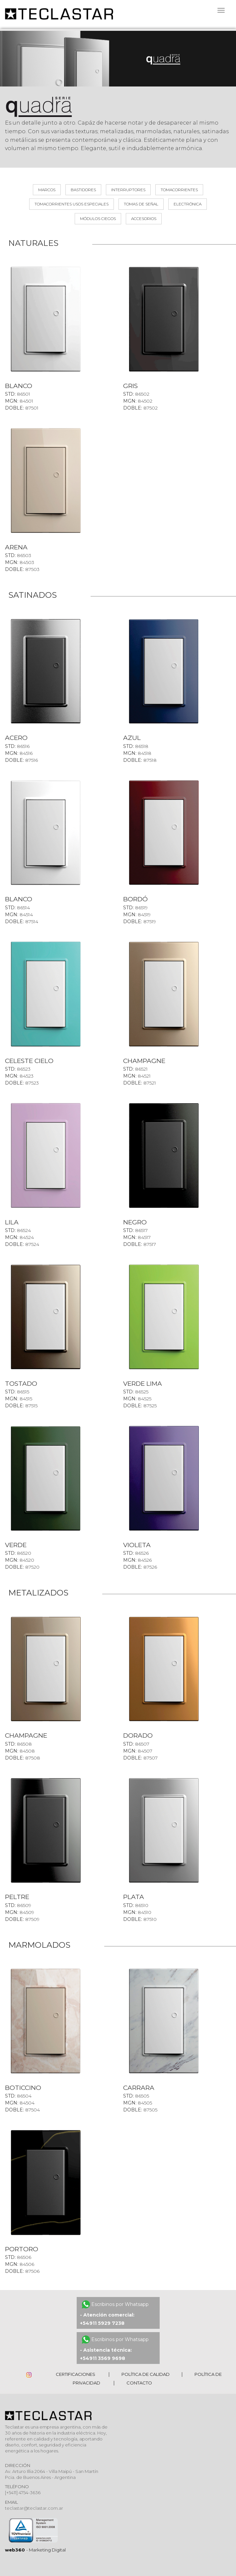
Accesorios (143, 218)
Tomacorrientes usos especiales (72, 203)
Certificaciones (75, 2374)
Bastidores (83, 189)
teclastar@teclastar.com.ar (34, 2508)
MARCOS (46, 189)
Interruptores (128, 189)
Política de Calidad (145, 2374)
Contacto (139, 2382)
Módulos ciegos (98, 218)
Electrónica (187, 203)
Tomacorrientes (179, 189)
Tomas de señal (141, 203)
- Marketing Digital (35, 2549)
